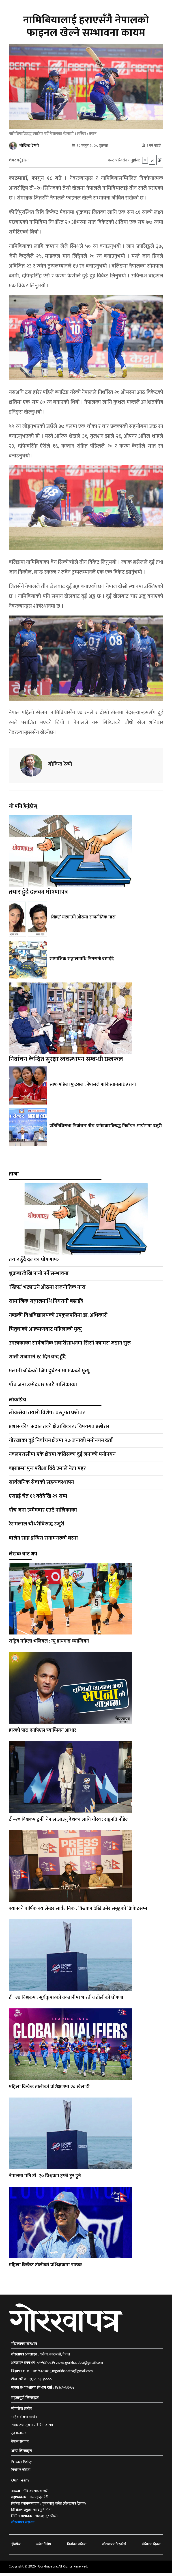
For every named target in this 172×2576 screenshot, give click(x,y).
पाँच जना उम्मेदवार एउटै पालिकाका (43, 1387)
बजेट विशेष (43, 2548)
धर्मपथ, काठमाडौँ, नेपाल (55, 2358)
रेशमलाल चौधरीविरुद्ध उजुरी (36, 1527)
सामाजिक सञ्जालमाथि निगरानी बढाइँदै (81, 962)
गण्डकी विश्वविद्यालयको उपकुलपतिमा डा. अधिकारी (58, 1318)
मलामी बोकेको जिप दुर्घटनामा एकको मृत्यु (49, 1374)
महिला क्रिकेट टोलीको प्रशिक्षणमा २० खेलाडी (49, 2090)
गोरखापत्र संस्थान (22, 2525)
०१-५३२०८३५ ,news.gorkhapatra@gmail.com (70, 2366)
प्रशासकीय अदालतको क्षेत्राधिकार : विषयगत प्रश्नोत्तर (59, 1429)
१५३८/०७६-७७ (65, 2391)
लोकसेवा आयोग (21, 2412)
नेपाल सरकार (20, 2445)
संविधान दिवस (151, 2548)
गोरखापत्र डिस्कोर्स (114, 2548)
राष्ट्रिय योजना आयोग (24, 2420)
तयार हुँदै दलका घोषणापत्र (38, 895)
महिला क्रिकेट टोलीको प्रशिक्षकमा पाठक (45, 2268)
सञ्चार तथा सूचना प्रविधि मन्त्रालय (32, 2428)
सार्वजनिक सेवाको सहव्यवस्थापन (41, 1485)
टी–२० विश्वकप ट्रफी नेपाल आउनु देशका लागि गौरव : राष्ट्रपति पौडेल (69, 1823)
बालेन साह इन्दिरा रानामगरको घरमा (43, 1541)
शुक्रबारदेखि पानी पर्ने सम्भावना (39, 1276)
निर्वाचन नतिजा (20, 2473)
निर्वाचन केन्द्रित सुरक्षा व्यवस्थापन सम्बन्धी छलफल (66, 1062)
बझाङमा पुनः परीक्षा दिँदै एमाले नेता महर (47, 1471)
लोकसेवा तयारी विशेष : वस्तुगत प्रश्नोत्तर (47, 1415)
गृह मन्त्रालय (18, 2437)
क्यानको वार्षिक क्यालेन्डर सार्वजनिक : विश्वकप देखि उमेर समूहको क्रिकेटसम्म (78, 1912)
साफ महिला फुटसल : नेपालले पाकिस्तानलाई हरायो (91, 1088)
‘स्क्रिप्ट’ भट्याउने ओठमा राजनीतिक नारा (81, 920)
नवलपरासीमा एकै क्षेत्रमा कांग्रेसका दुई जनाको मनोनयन (62, 1457)
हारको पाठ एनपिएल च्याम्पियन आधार (42, 1733)
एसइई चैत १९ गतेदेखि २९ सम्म (38, 1499)
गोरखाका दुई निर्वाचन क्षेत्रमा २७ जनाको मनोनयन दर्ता (61, 1443)
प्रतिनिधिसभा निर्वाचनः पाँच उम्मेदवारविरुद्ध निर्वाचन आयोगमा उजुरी (104, 1129)
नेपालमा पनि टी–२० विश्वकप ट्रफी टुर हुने (45, 2179)
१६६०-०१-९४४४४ (41, 2382)
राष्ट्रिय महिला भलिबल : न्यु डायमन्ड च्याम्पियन (49, 1644)
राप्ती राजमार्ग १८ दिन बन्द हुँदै (37, 1360)
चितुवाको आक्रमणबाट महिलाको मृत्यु (45, 1332)
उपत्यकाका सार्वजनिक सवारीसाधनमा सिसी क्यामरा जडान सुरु (70, 1346)
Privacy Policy (21, 2465)
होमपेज (16, 2548)
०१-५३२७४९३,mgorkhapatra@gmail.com (63, 2374)
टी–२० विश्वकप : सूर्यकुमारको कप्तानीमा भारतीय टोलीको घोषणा (66, 2001)
